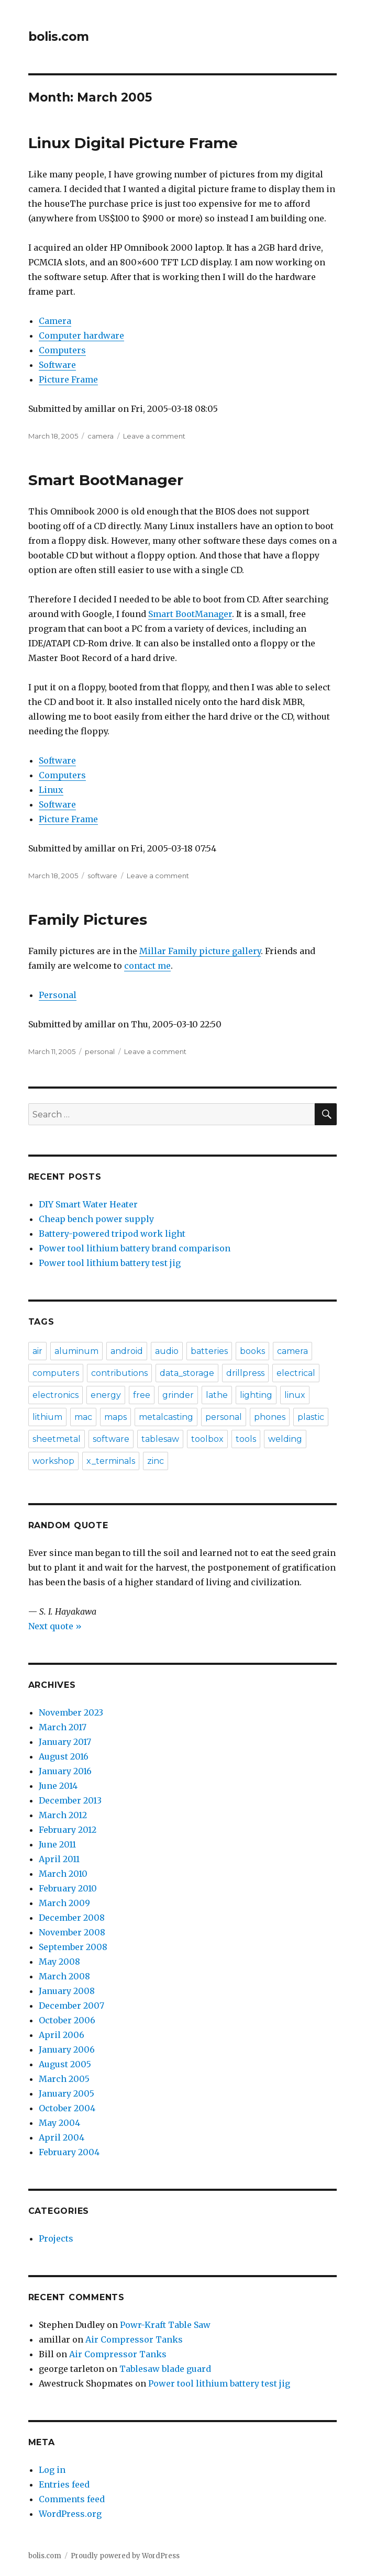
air (37, 1351)
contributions (119, 1373)
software (102, 875)
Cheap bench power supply (96, 1219)
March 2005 (64, 2079)
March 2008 (64, 1976)
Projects (56, 2238)
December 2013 (70, 1800)
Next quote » (55, 1626)
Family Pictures (87, 919)
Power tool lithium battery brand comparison (134, 1248)
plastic (310, 1417)
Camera (55, 321)
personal (100, 1051)
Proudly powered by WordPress (125, 2555)
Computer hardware (81, 335)
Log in (52, 2470)
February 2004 (69, 2152)
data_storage (187, 1373)
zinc (155, 1461)
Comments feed (72, 2499)
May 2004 (59, 2123)
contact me (147, 965)
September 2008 (73, 1947)
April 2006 (61, 2035)
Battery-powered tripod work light (112, 1233)
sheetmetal (56, 1439)
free (141, 1395)
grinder (178, 1395)
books (252, 1351)
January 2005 (66, 2093)
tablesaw (160, 1439)
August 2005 (65, 2064)
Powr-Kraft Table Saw (165, 2325)
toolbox (207, 1439)
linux (294, 1395)
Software (57, 365)
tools (246, 1439)
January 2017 (65, 1742)
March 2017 (62, 1727)
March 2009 (64, 1903)
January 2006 (67, 2049)
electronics (55, 1395)
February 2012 (67, 1829)
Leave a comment (154, 436)
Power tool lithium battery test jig (110, 1263)
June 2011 (57, 1844)
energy (106, 1395)
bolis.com (58, 36)
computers (55, 1373)
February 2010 (68, 1888)
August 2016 (64, 1756)
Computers (62, 350)
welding (285, 1439)
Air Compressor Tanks (134, 2339)
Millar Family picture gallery (200, 951)
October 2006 (67, 2020)
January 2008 (67, 1991)
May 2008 (59, 1961)
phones (269, 1417)
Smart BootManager (105, 480)
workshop (53, 1461)
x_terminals (110, 1461)
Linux (51, 790)
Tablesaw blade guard (165, 2369)
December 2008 (72, 1917)
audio (167, 1351)
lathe (217, 1395)
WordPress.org (70, 2513)
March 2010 (63, 1873)
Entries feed (64, 2484)
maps (115, 1417)
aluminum (76, 1351)
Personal (57, 995)
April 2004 (61, 2137)
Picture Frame (68, 379)
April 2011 (59, 1859)
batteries (209, 1351)
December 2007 (71, 2005)
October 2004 (67, 2108)
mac (83, 1417)
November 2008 (72, 1932)
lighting (256, 1395)
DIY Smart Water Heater (88, 1204)
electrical (295, 1373)
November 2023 (71, 1712)
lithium (47, 1417)
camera (100, 436)
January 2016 (65, 1771)
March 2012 (63, 1815)
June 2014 (58, 1785)
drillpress (245, 1373)
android (126, 1351)
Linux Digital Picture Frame (133, 143)
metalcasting (166, 1417)
